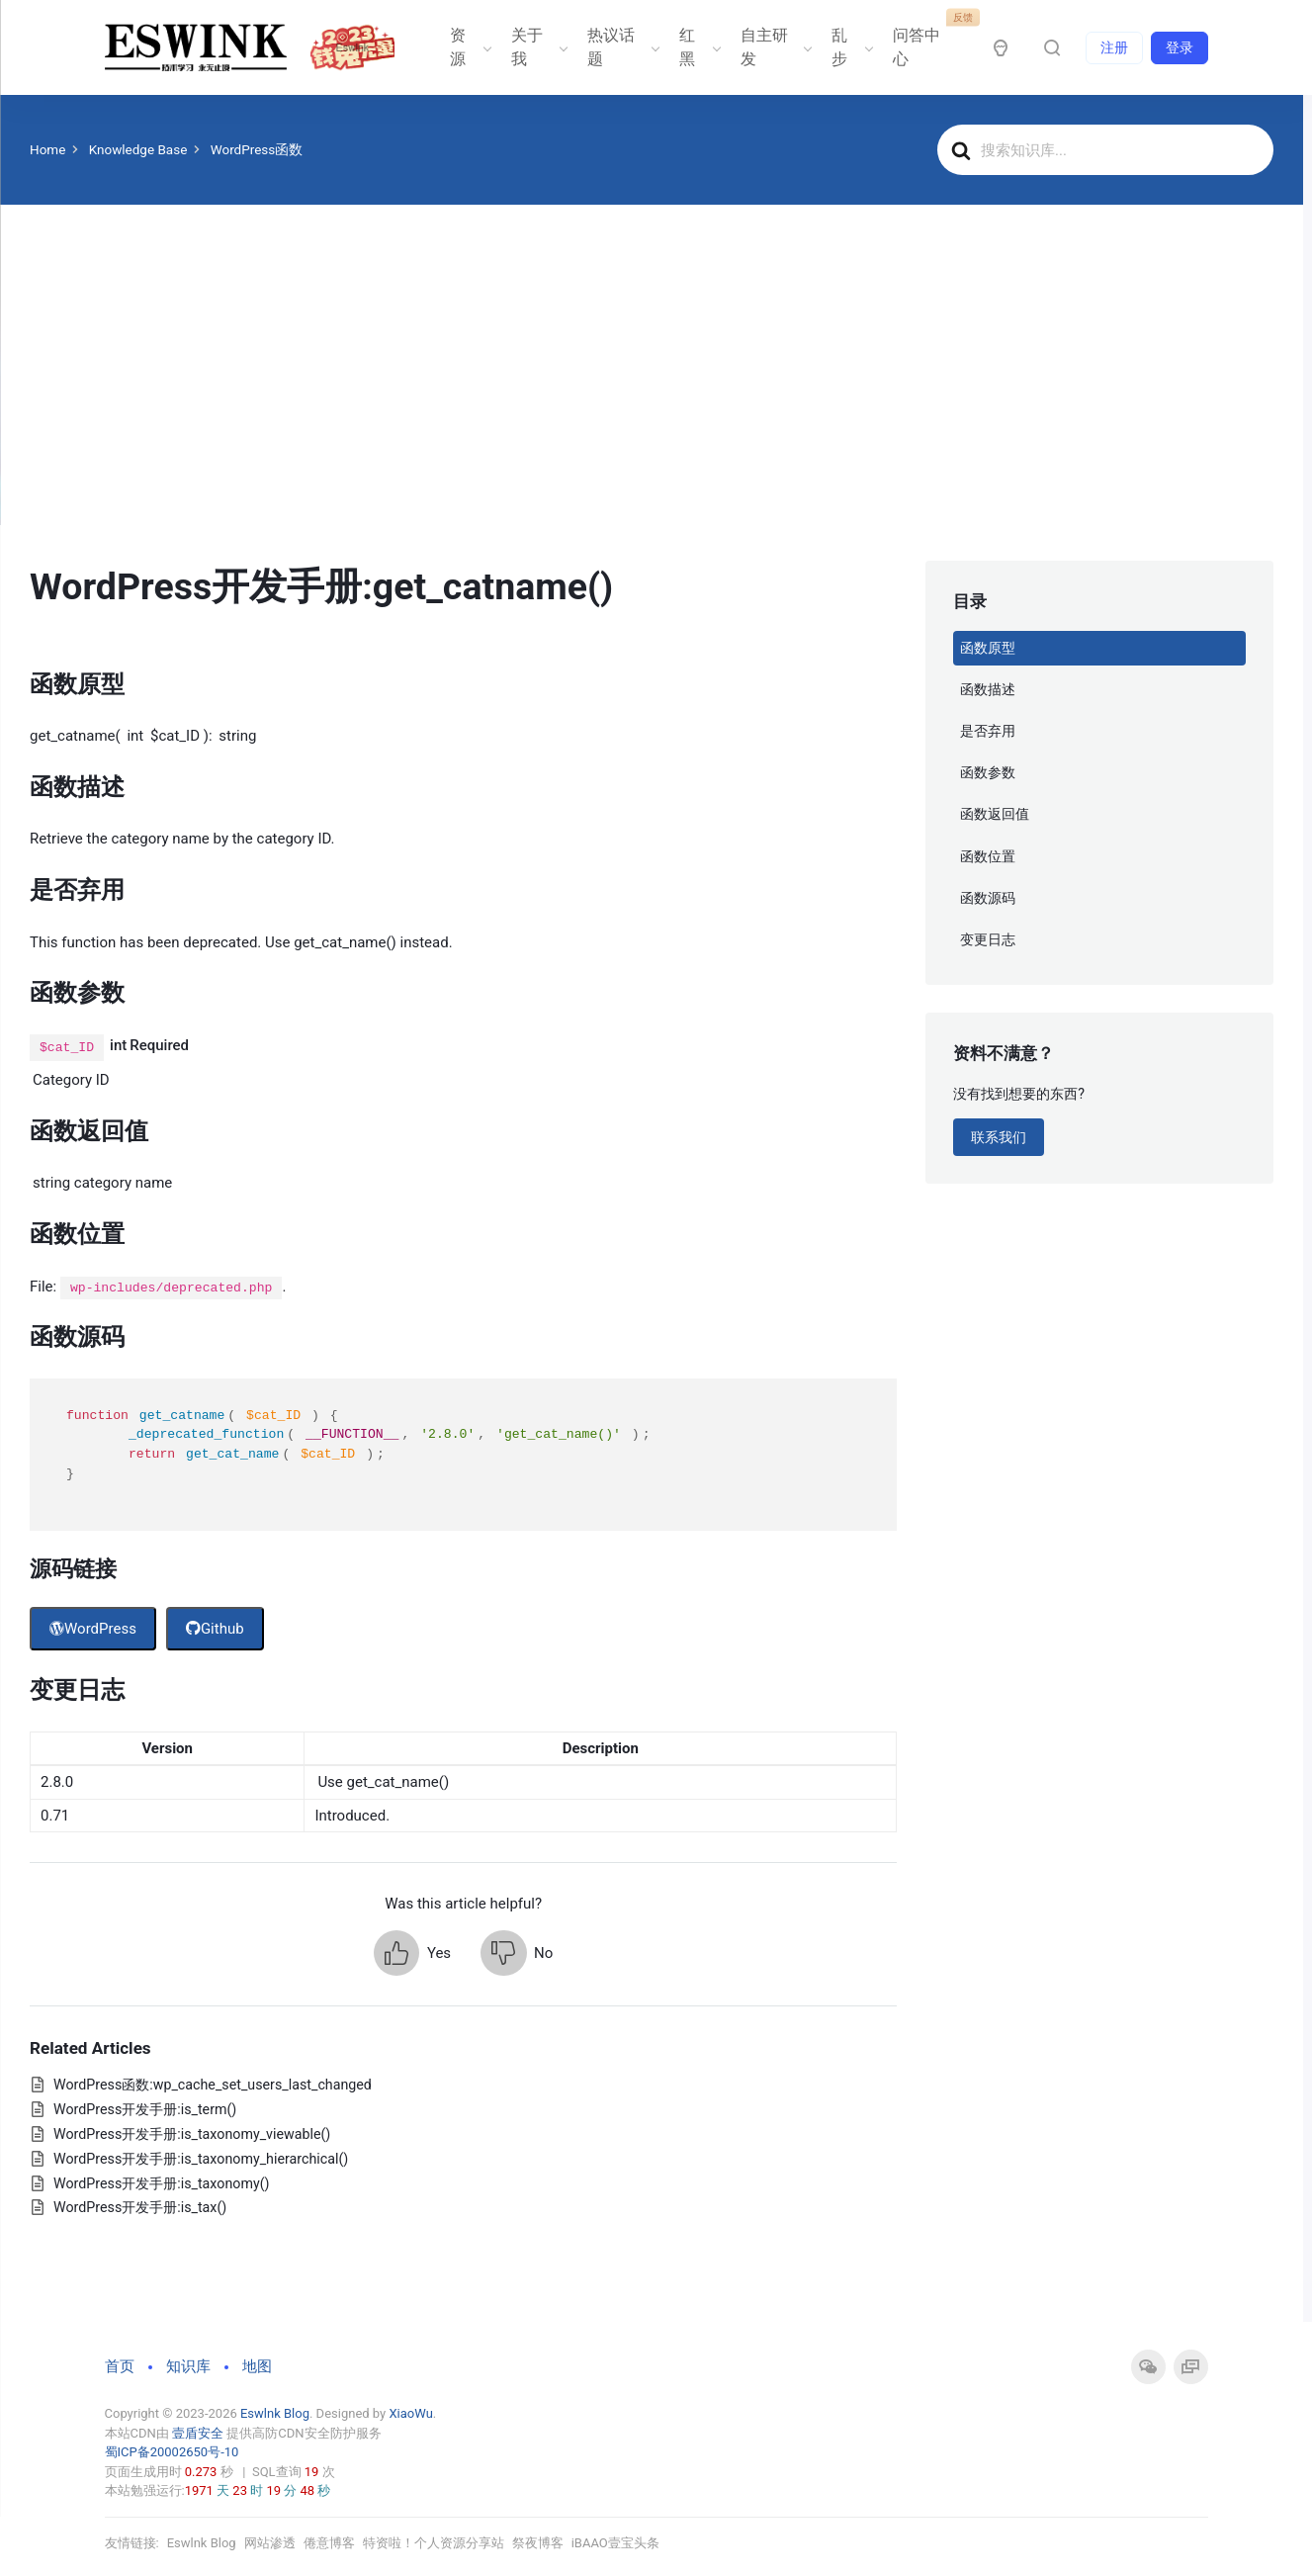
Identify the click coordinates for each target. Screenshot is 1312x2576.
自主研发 (775, 47)
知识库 (188, 2366)
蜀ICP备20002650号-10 (172, 2451)
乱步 (850, 47)
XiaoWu (410, 2413)
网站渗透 (270, 2542)
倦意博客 (329, 2542)
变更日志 (987, 939)
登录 (1179, 47)
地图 (257, 2366)
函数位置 (987, 856)
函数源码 (987, 898)
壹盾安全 (197, 2433)
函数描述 (987, 689)
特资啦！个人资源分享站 (433, 2542)
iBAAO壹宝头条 (615, 2542)
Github (215, 1629)
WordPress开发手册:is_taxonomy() (161, 2183)
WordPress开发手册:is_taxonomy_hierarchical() (200, 2159)
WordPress (92, 1629)
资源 (468, 47)
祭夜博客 (538, 2542)
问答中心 (927, 40)
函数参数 (987, 772)
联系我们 (998, 1137)
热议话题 (621, 47)
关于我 (537, 47)
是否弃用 (987, 731)
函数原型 (987, 648)
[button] (412, 1953)
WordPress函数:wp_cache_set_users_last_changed (212, 2084)
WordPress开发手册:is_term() (144, 2109)
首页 (119, 2366)
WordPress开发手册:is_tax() (139, 2207)
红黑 (698, 47)
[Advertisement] (651, 412)
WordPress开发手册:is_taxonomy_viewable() (191, 2134)
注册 (1114, 47)
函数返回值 (994, 814)
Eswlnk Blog (274, 2413)
